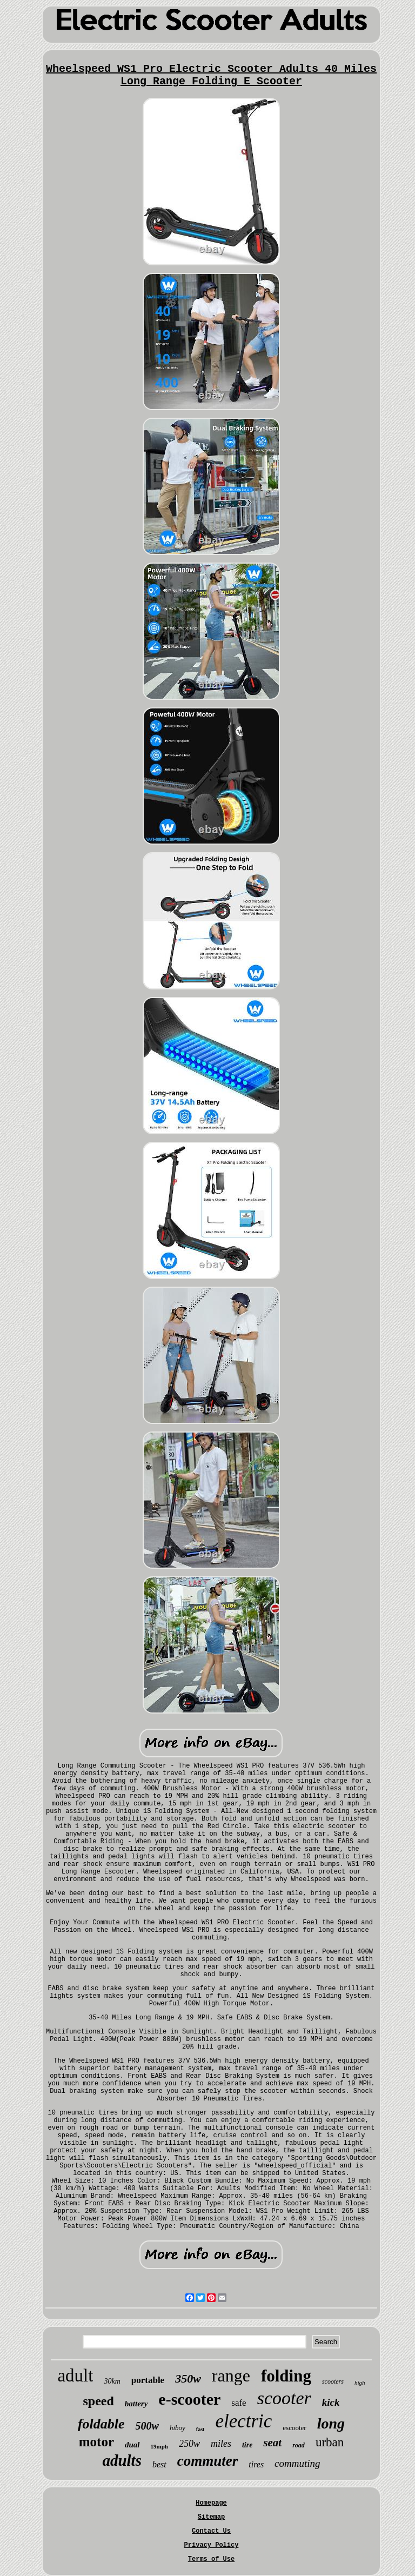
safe (238, 2403)
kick (331, 2402)
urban (330, 2442)
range (231, 2375)
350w (188, 2378)
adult (75, 2375)
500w (147, 2426)
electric (243, 2421)
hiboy (177, 2428)
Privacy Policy (211, 2545)
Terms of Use (211, 2559)
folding (286, 2375)
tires (256, 2464)
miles (221, 2443)
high (359, 2382)
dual (132, 2444)
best (159, 2464)
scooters (333, 2381)
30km (112, 2381)
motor (96, 2441)
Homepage (211, 2503)
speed (98, 2401)
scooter (284, 2398)
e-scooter (189, 2399)
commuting (297, 2463)
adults (122, 2460)
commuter (207, 2461)
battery (136, 2403)
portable (147, 2380)
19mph (159, 2446)
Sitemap (211, 2517)
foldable (101, 2424)
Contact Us (211, 2531)
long (331, 2423)
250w (189, 2443)
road (298, 2445)
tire (247, 2445)
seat (272, 2442)
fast (200, 2429)
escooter (294, 2428)
